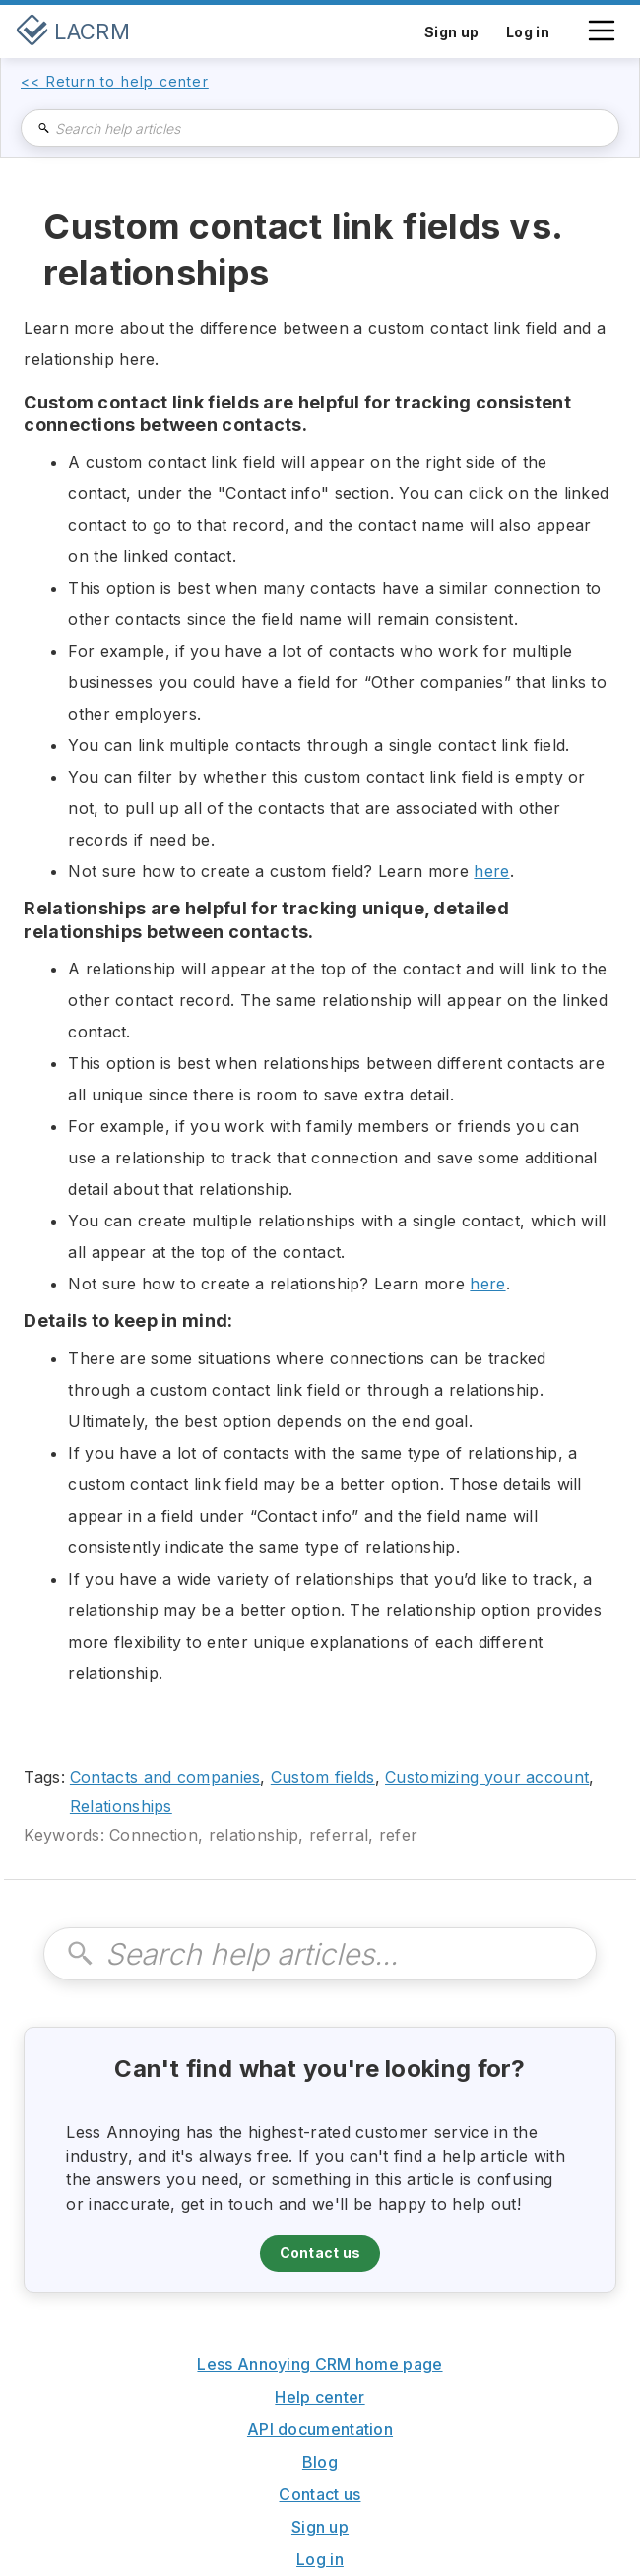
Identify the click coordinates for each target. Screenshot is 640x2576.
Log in (320, 2559)
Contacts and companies (165, 1777)
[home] (73, 31)
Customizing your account (487, 1777)
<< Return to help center (115, 82)
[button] (601, 40)
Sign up (320, 2527)
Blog (320, 2462)
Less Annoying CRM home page (319, 2364)
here (491, 871)
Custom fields (323, 1777)
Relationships (121, 1806)
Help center (319, 2397)
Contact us (320, 2252)
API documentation (320, 2429)
